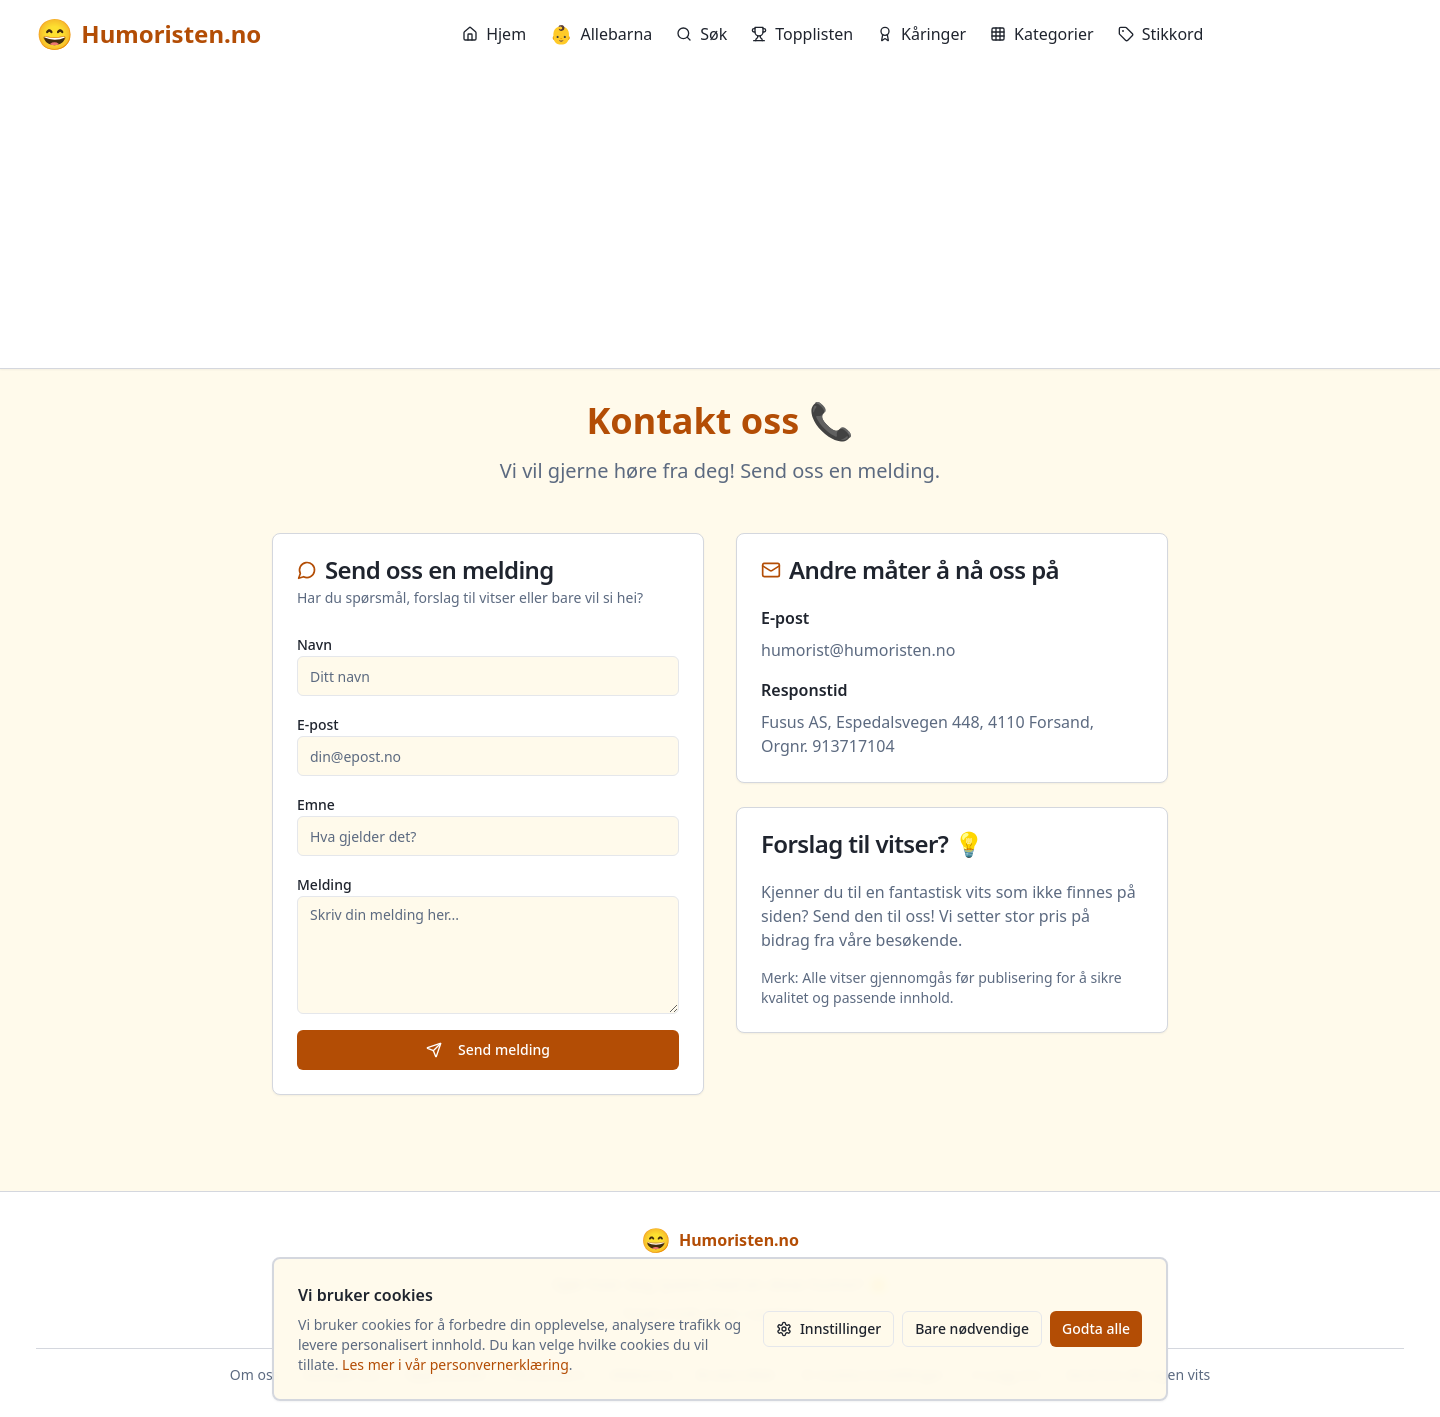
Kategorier (1042, 34)
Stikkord (1161, 34)
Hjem (494, 34)
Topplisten (802, 34)
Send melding (488, 1049)
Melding (324, 884)
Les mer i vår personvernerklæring (455, 1364)
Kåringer (921, 34)
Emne (316, 804)
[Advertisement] (720, 218)
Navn (314, 644)
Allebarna (601, 34)
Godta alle (1096, 1328)
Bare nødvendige (972, 1328)
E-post (318, 724)
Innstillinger (828, 1328)
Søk (701, 34)
